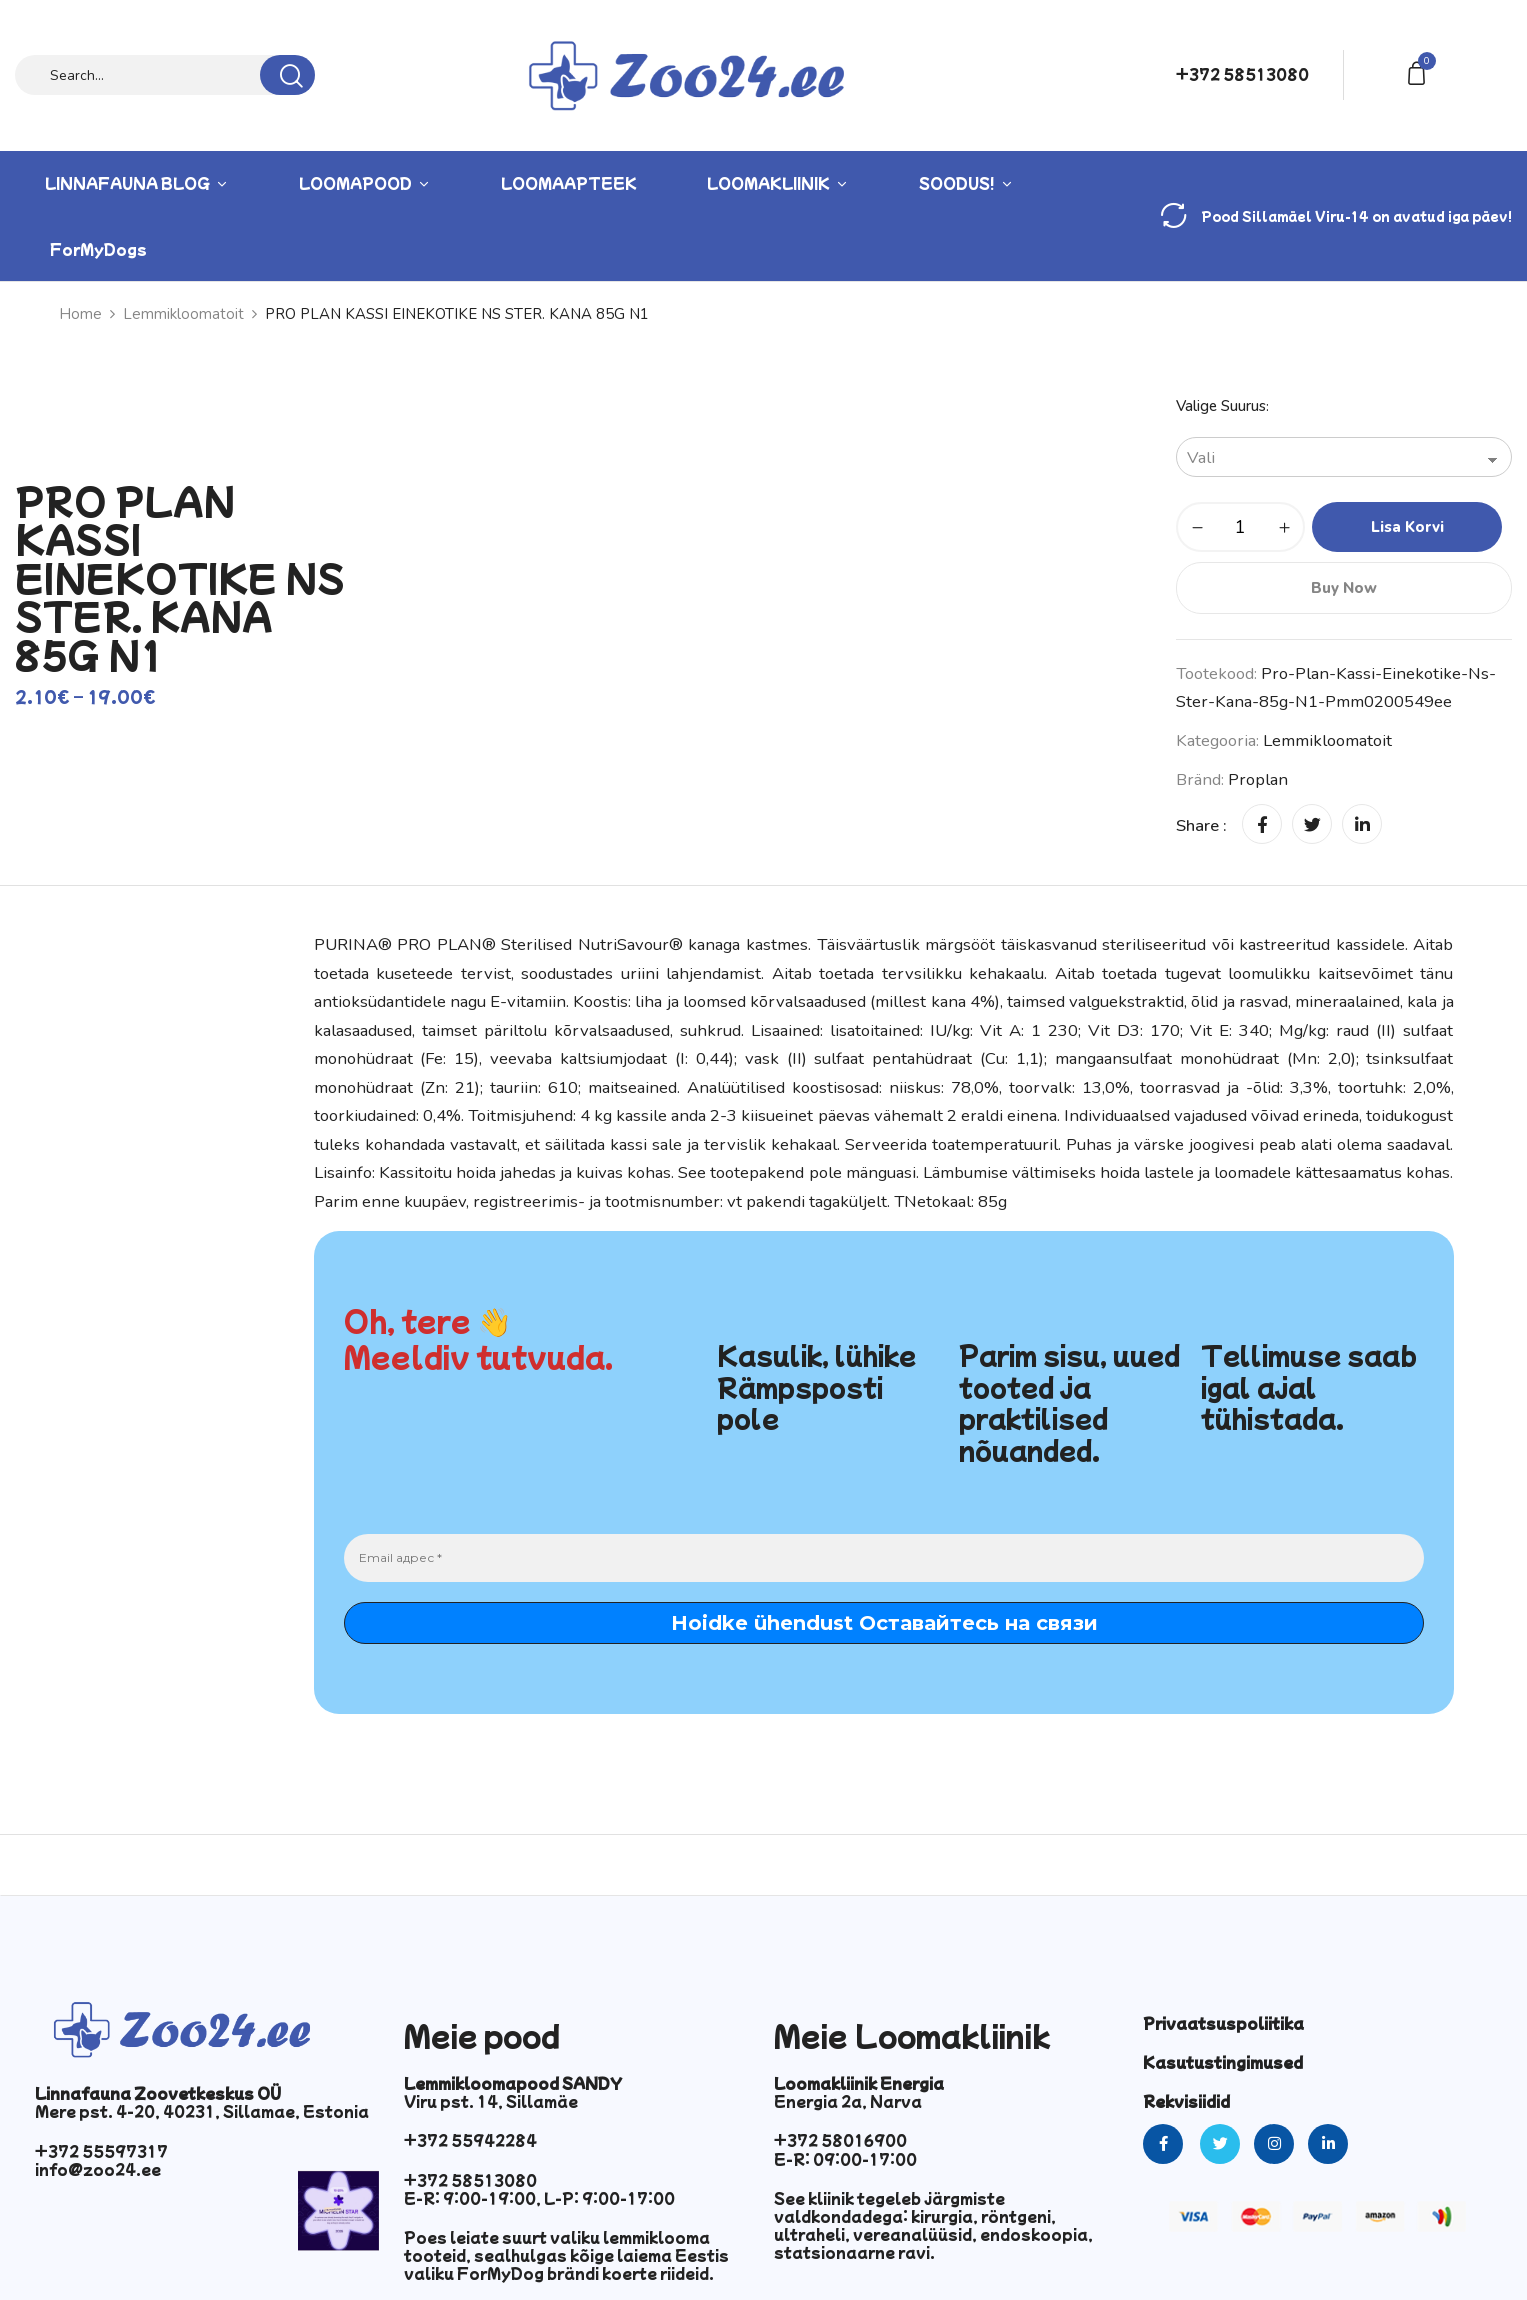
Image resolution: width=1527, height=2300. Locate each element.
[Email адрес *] (884, 1558)
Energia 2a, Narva (848, 2101)
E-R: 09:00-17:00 (845, 2159)
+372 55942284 (470, 2140)
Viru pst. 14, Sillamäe (491, 2101)
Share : (1201, 825)
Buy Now (1344, 588)
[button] (1420, 71)
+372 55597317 (101, 2151)
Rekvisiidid (1186, 2101)
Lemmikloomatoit (183, 314)
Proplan (1258, 779)
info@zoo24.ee (98, 2169)
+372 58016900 (840, 2140)
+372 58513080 (1242, 74)
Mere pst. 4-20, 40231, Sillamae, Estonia (202, 2111)
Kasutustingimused (1223, 2062)
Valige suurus (1221, 406)
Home (80, 314)
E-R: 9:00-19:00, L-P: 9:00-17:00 (539, 2198)
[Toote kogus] (1240, 527)
